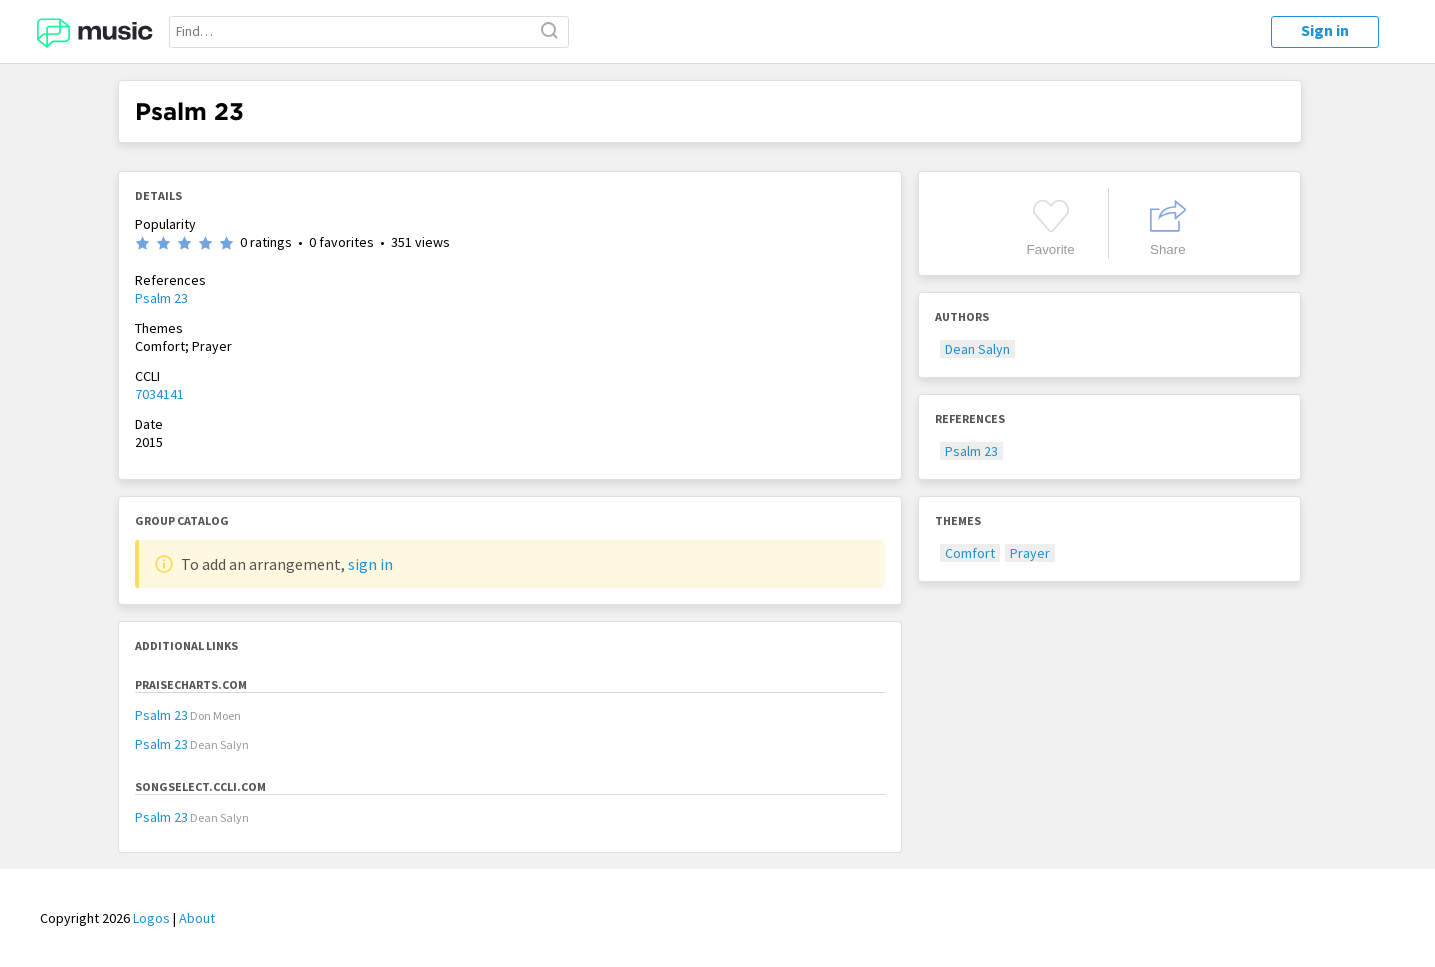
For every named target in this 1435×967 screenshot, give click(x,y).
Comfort (970, 553)
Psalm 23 (161, 298)
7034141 (159, 394)
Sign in (1325, 30)
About (197, 918)
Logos (151, 918)
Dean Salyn (977, 349)
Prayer (1030, 553)
